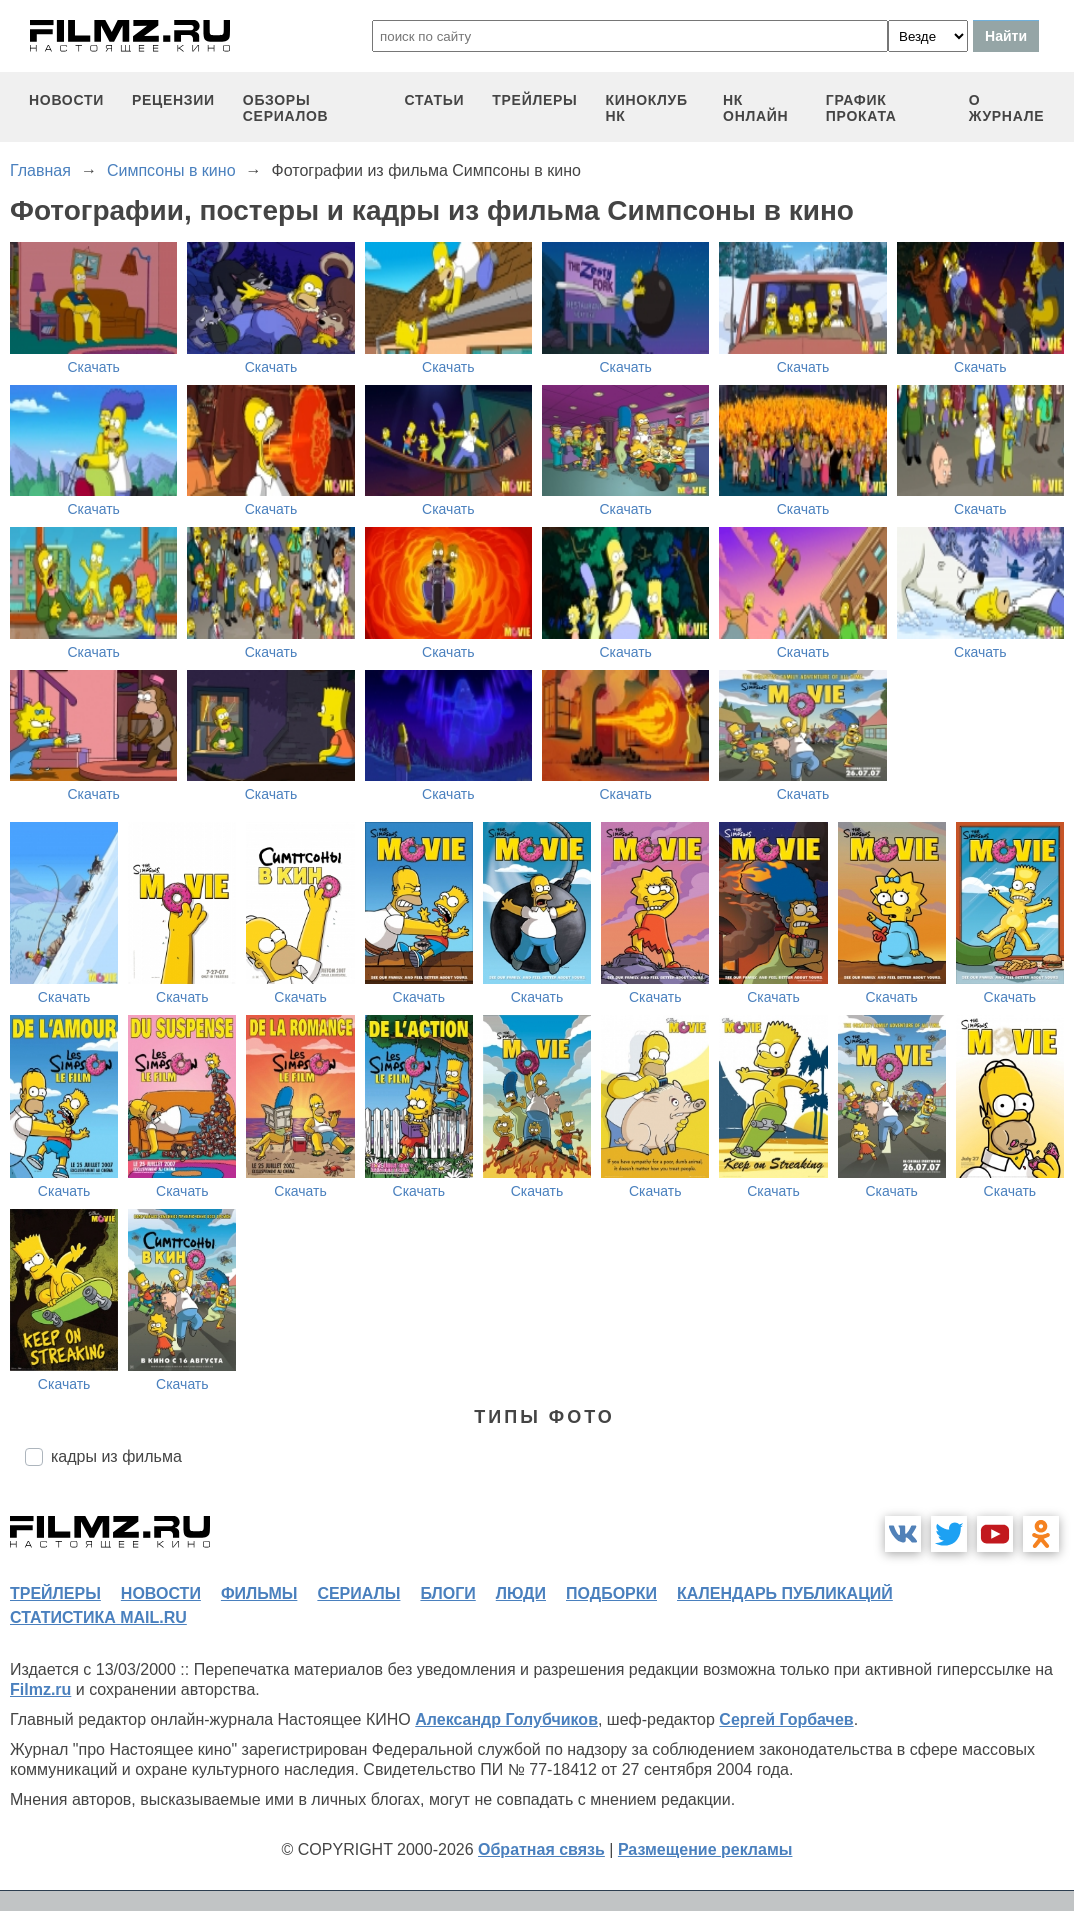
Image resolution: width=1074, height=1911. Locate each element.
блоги (447, 1593)
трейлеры (534, 100)
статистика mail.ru (98, 1617)
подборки (611, 1593)
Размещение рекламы (705, 1849)
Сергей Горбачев (786, 1719)
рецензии (173, 100)
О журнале (1007, 108)
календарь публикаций (785, 1593)
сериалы (358, 1593)
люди (521, 1593)
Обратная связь (541, 1849)
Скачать (93, 367)
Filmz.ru (40, 1689)
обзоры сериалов (286, 108)
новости (66, 100)
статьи (435, 100)
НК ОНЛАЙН (755, 108)
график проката (861, 108)
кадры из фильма (116, 1456)
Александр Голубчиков (506, 1719)
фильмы (259, 1593)
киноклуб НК (646, 108)
